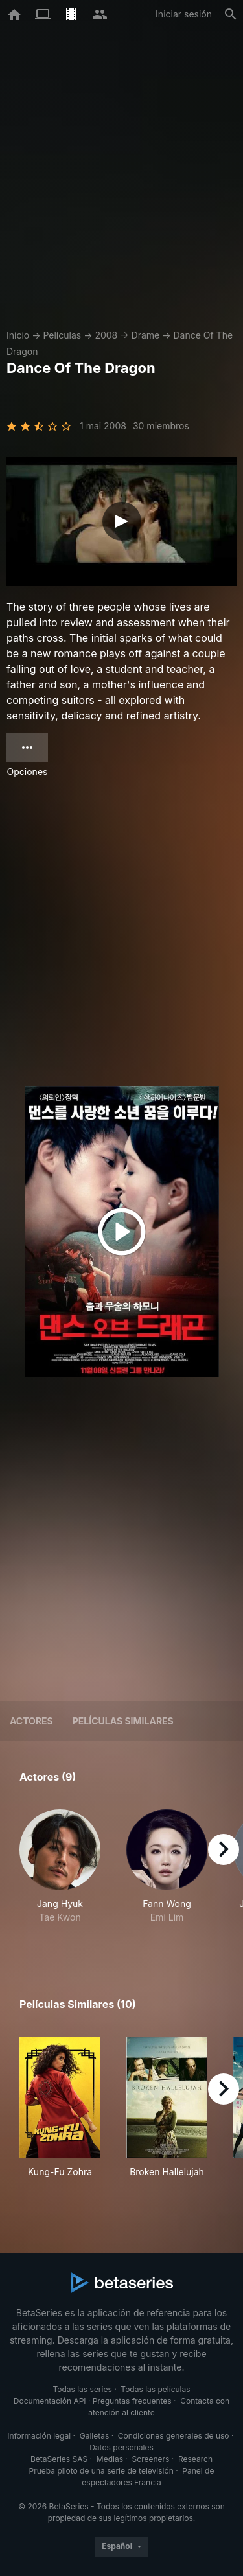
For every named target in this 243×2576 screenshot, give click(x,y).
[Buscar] (230, 14)
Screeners (151, 2459)
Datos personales (121, 2447)
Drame (146, 335)
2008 (106, 335)
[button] (59, 1873)
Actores (31, 1720)
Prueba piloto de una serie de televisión (101, 2471)
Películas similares (123, 1720)
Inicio (17, 335)
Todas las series (81, 2389)
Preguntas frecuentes (132, 2401)
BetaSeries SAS (58, 2459)
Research (195, 2459)
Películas (62, 335)
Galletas (95, 2436)
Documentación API (50, 2401)
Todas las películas (155, 2389)
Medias (110, 2459)
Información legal (39, 2436)
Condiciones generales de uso (173, 2436)
